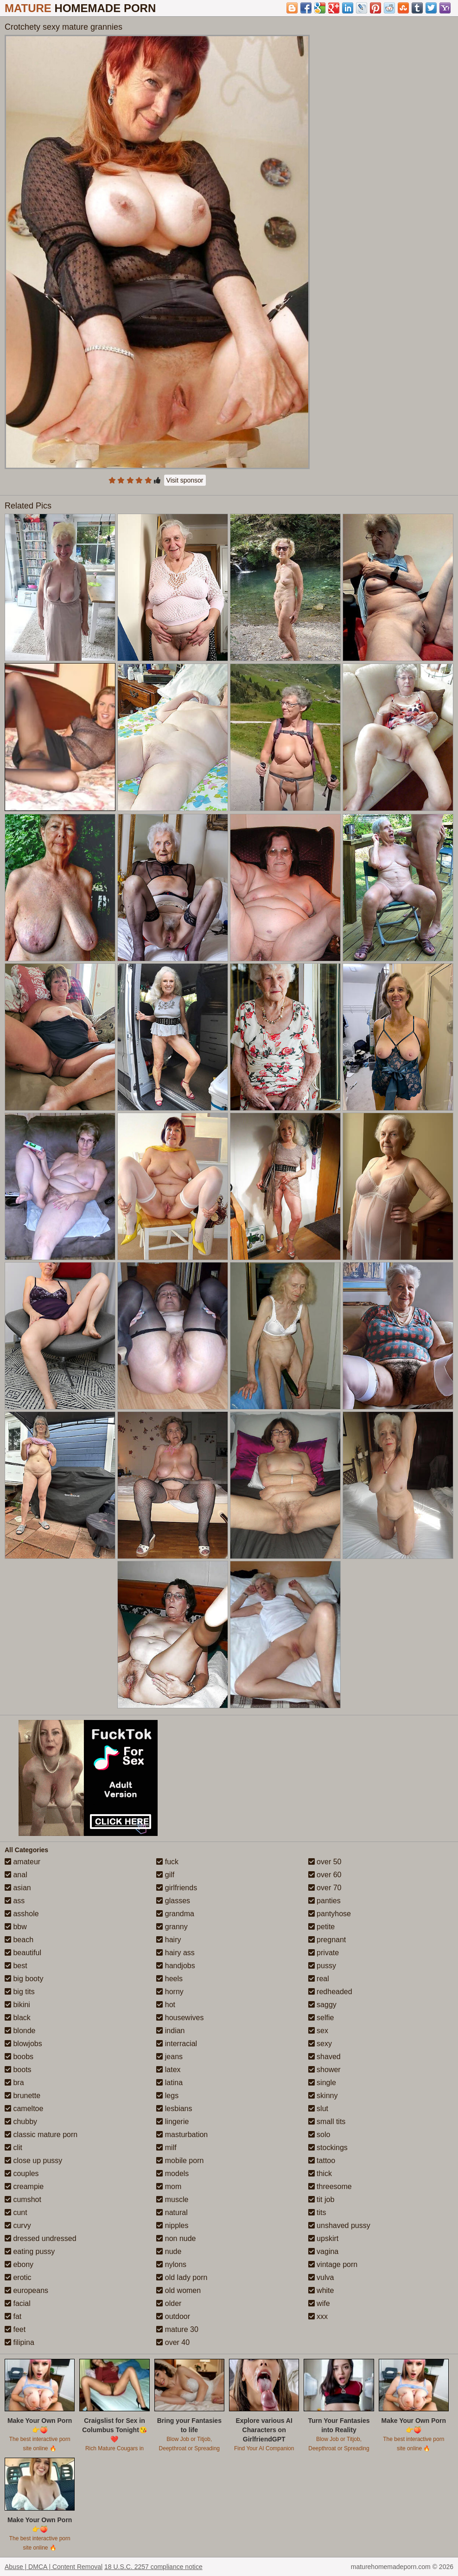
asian (18, 1888)
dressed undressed (40, 2238)
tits (317, 2212)
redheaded (330, 1992)
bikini (17, 2005)
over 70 (325, 1888)
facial (18, 2303)
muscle (172, 2199)
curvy (18, 2225)
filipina (19, 2342)
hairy (168, 1940)
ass (15, 1901)
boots (18, 2070)
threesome (330, 2186)
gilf (165, 1875)
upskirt (323, 2238)
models (172, 2173)
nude (168, 2251)
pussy (322, 1966)
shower (324, 2070)
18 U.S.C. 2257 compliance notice (153, 2566)
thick (320, 2173)
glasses (173, 1901)
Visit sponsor (185, 480)
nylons (171, 2264)
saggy (322, 2005)
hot (165, 2005)
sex (318, 2031)
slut (318, 2108)
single (322, 2083)
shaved (324, 2057)
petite (321, 1927)
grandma (175, 1914)
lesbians (174, 2108)
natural (171, 2212)
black (18, 2018)
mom (168, 2186)
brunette (22, 2095)
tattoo (321, 2160)
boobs (19, 2057)
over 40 (173, 2342)
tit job (321, 2199)
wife (319, 2303)
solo (319, 2134)
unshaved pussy (339, 2225)
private (323, 1953)
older (168, 2303)
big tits (20, 1992)
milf (166, 2147)
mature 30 (177, 2329)
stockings (328, 2147)
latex (168, 2070)
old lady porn (181, 2277)
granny (171, 1927)
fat (13, 2316)
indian (170, 2031)
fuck (167, 1862)
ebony (19, 2264)
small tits (327, 2121)
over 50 (325, 1862)
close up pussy (33, 2160)
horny (169, 1992)
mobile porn (180, 2160)
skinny (323, 2095)
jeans (169, 2057)
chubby (21, 2121)
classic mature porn (41, 2134)
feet (15, 2329)
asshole (22, 1914)
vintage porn (333, 2264)
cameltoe (24, 2108)
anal (16, 1875)
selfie (321, 2018)
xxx (318, 2316)
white (321, 2290)
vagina (323, 2251)
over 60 (325, 1875)
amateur (22, 1862)
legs (167, 2095)
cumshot (23, 2199)
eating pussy (30, 2251)
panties (324, 1901)
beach (19, 1940)
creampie (24, 2186)
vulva (321, 2277)
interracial (176, 2044)
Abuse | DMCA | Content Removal (53, 2566)
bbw (16, 1927)
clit (13, 2147)
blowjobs (23, 2044)
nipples (172, 2225)
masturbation (182, 2134)
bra (14, 2083)
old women (178, 2290)
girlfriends (176, 1888)
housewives (180, 2018)
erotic (18, 2277)
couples (22, 2173)
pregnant (327, 1940)
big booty (24, 1979)
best (16, 1966)
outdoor (173, 2316)
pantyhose (329, 1914)
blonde (20, 2031)
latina (169, 2083)
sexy (320, 2044)
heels (169, 1979)
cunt (16, 2212)
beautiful (23, 1953)
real (318, 1979)
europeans (26, 2290)
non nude (176, 2238)
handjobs (175, 1966)
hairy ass (175, 1953)
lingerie (172, 2121)
